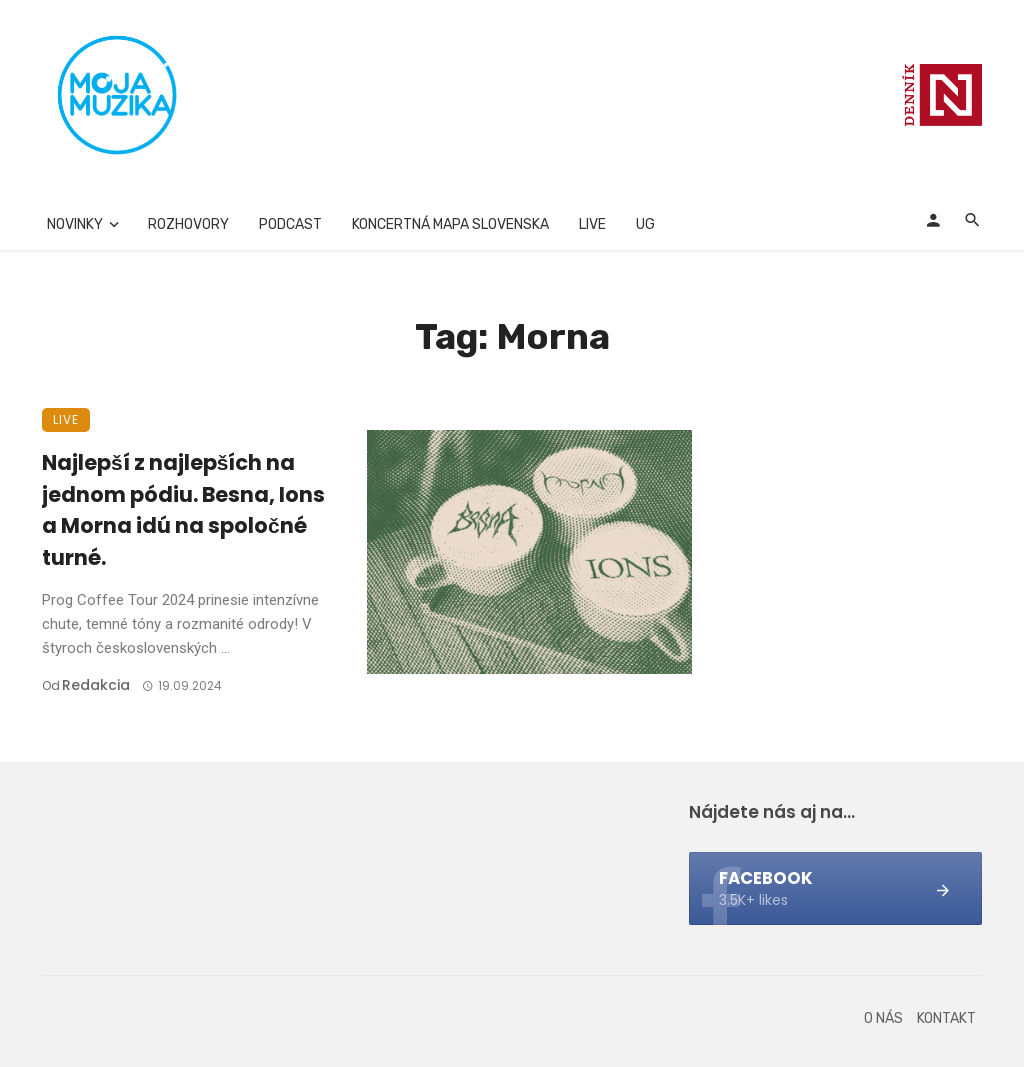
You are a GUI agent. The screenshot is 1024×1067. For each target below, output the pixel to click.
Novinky (75, 224)
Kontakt (946, 1018)
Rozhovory (188, 224)
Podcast (290, 224)
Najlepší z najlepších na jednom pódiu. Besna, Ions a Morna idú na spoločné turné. (183, 510)
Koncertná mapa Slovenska (450, 224)
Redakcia (96, 685)
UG (645, 224)
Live (592, 224)
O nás (883, 1018)
